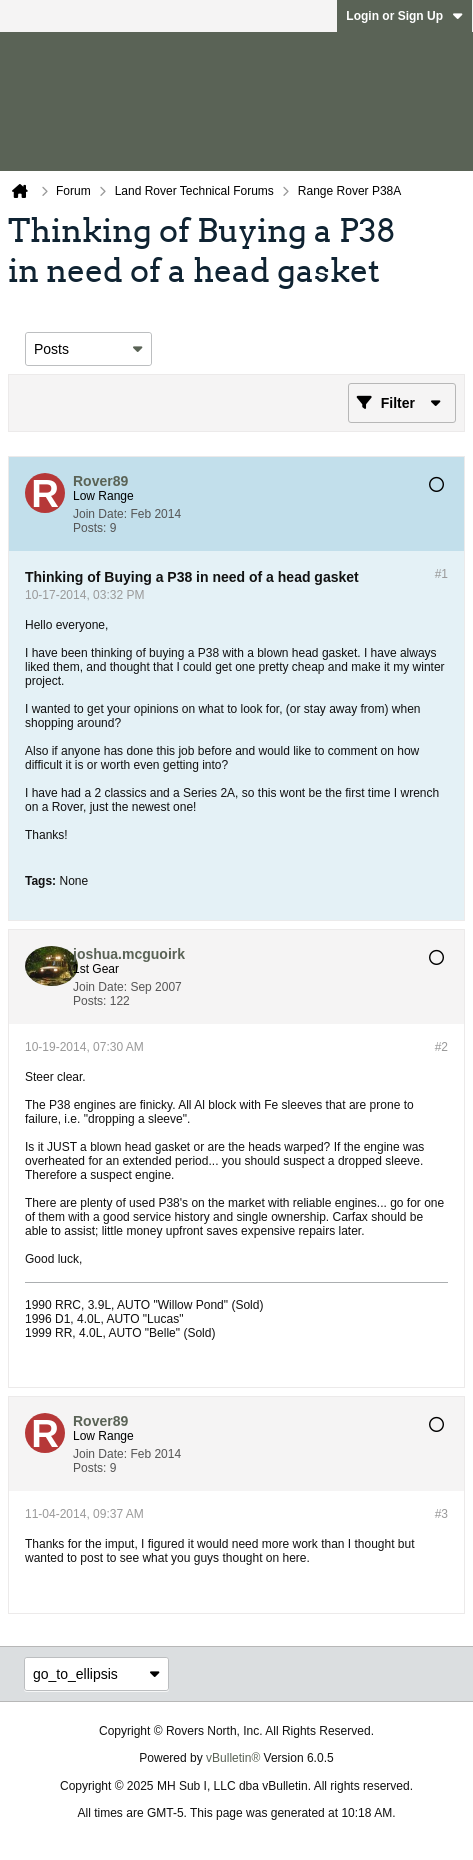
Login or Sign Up (404, 16)
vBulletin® (233, 1758)
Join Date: (100, 514)
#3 (441, 1514)
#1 (441, 574)
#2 (441, 1047)
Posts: (89, 528)
